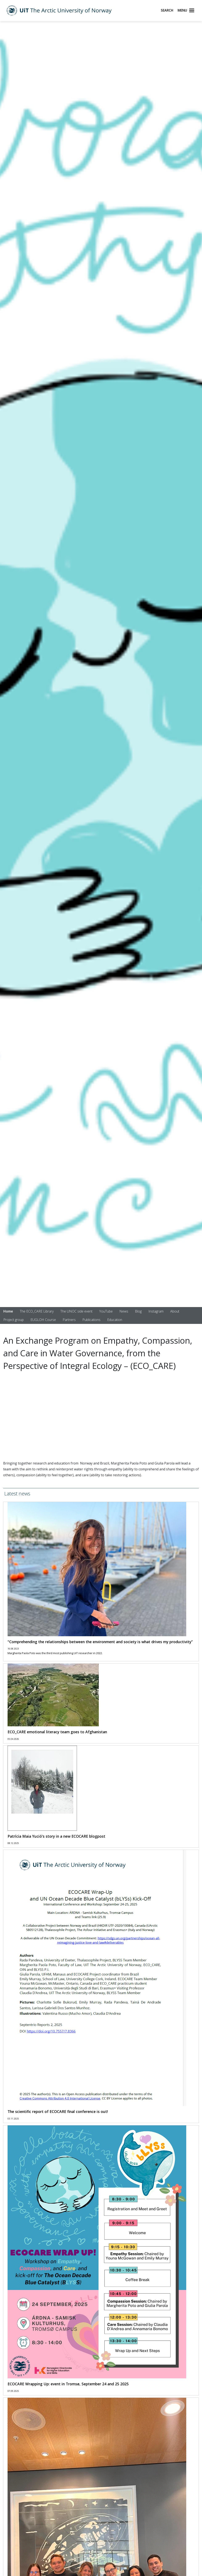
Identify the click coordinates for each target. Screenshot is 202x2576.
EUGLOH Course (43, 1319)
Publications (91, 1319)
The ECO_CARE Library (37, 1311)
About (174, 1311)
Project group (13, 1319)
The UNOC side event (76, 1311)
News (123, 1311)
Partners (69, 1319)
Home (8, 1311)
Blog (138, 1311)
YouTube (106, 1311)
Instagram (156, 1311)
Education (114, 1319)
